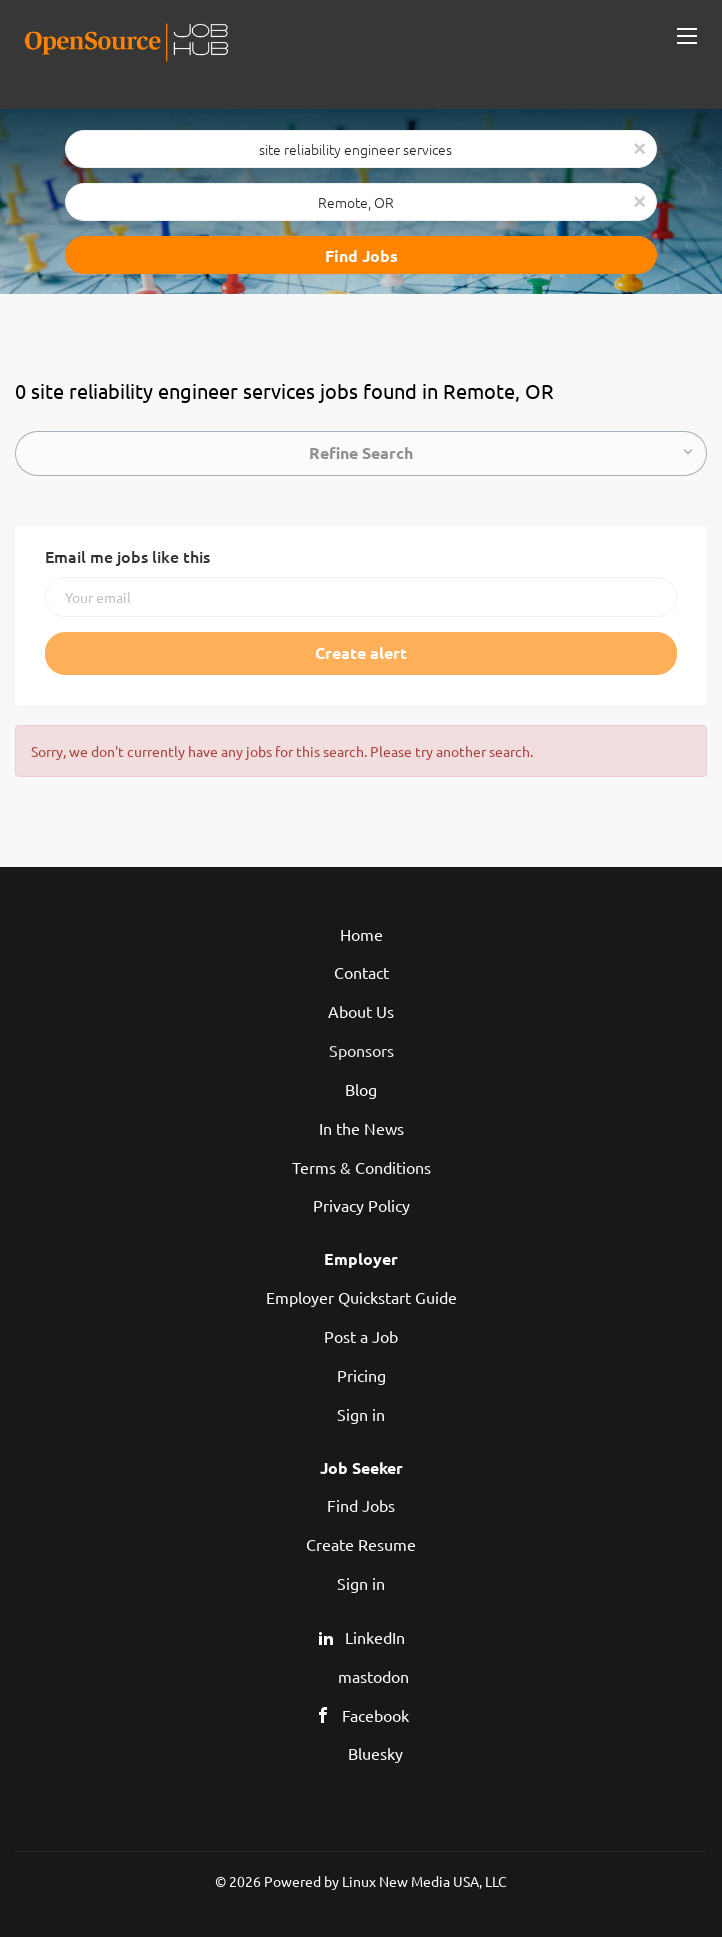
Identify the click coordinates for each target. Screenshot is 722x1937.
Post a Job (361, 1336)
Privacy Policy (361, 1205)
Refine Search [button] (361, 452)
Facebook (375, 1715)
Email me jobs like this (127, 556)
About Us (361, 1011)
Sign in (361, 1414)
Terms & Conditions (361, 1167)
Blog (361, 1089)
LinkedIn (375, 1637)
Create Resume (361, 1544)
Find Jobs (361, 255)
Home (361, 934)
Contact (361, 972)
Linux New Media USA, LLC (424, 1881)
